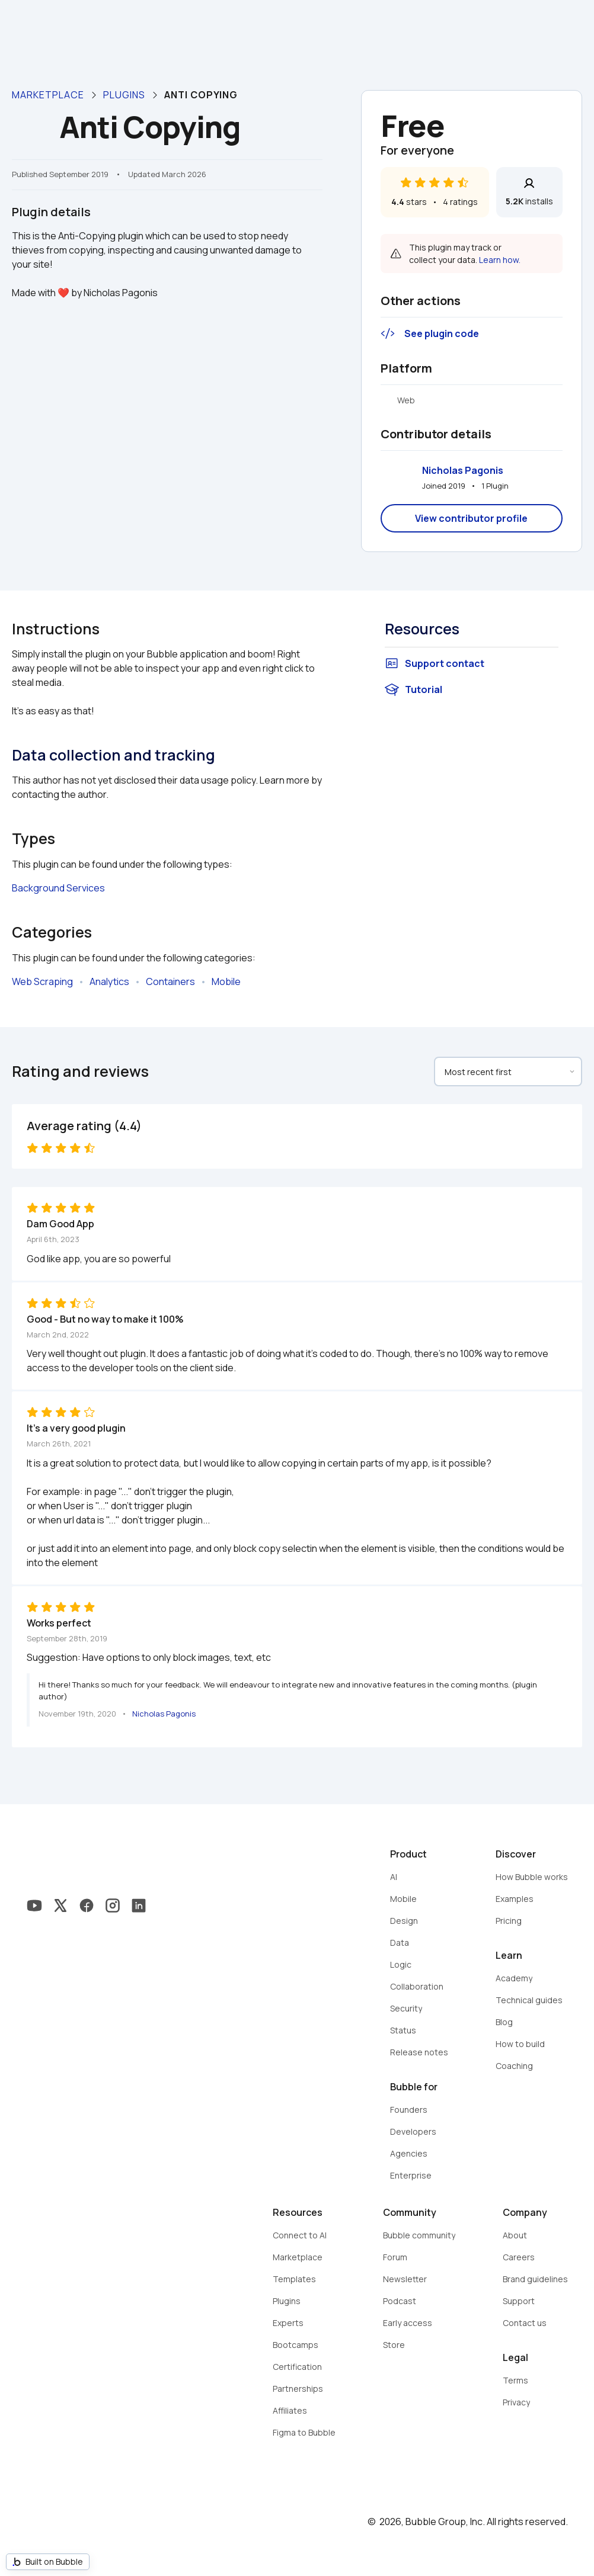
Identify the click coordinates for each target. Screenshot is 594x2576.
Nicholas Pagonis (462, 470)
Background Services (58, 887)
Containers (170, 981)
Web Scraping (42, 981)
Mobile (226, 981)
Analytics (109, 981)
